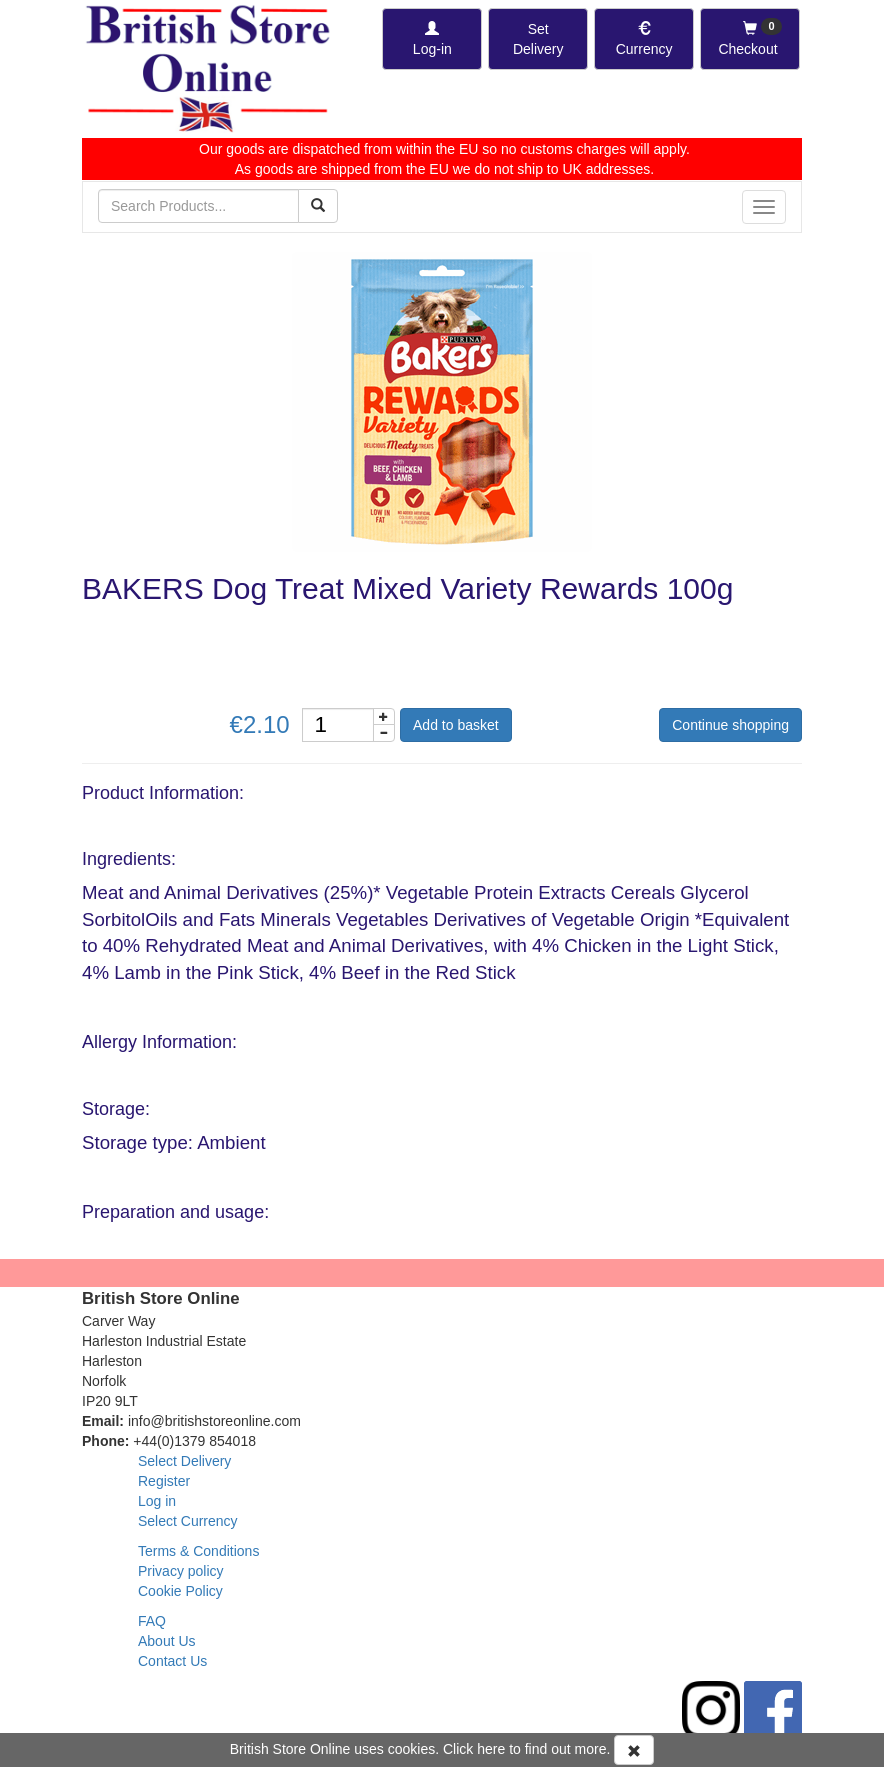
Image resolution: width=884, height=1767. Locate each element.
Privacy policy (181, 1571)
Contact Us (172, 1661)
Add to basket (456, 725)
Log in (157, 1501)
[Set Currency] (644, 39)
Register (164, 1481)
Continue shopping (730, 725)
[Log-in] (432, 39)
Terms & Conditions (198, 1551)
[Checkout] (750, 39)
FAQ (152, 1621)
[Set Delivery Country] (538, 39)
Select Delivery (184, 1461)
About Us (167, 1641)
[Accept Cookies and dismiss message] (634, 1750)
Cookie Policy (180, 1591)
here (491, 1749)
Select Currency (188, 1521)
